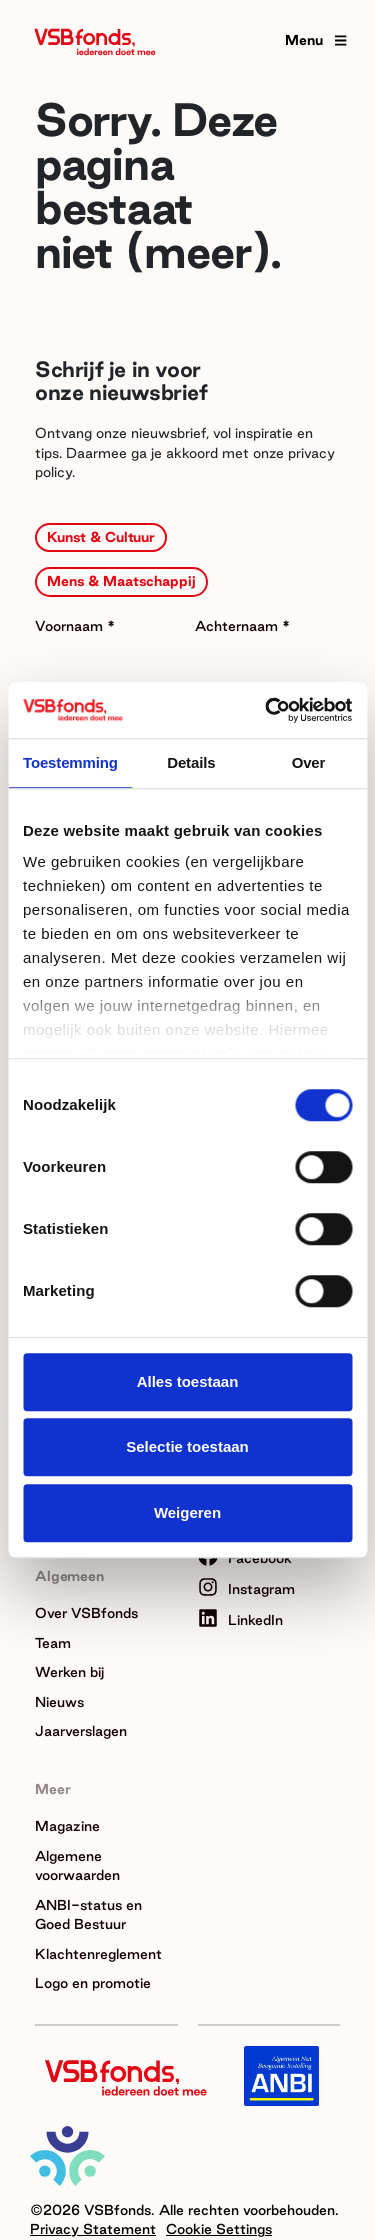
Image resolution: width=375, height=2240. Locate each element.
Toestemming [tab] (70, 762)
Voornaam (71, 626)
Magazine (67, 1826)
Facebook (245, 1558)
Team (53, 1643)
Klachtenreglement (98, 1954)
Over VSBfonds (86, 1613)
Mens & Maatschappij (121, 581)
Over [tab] (309, 762)
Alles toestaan (188, 1381)
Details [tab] (191, 762)
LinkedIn (240, 1620)
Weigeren (187, 1512)
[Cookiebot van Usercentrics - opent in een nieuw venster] (267, 710)
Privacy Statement (93, 2229)
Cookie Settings (219, 2229)
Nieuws (59, 1702)
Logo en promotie (93, 1983)
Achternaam (238, 626)
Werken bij (69, 1672)
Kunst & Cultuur (101, 537)
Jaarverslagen (81, 1731)
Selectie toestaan (187, 1446)
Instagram (246, 1589)
